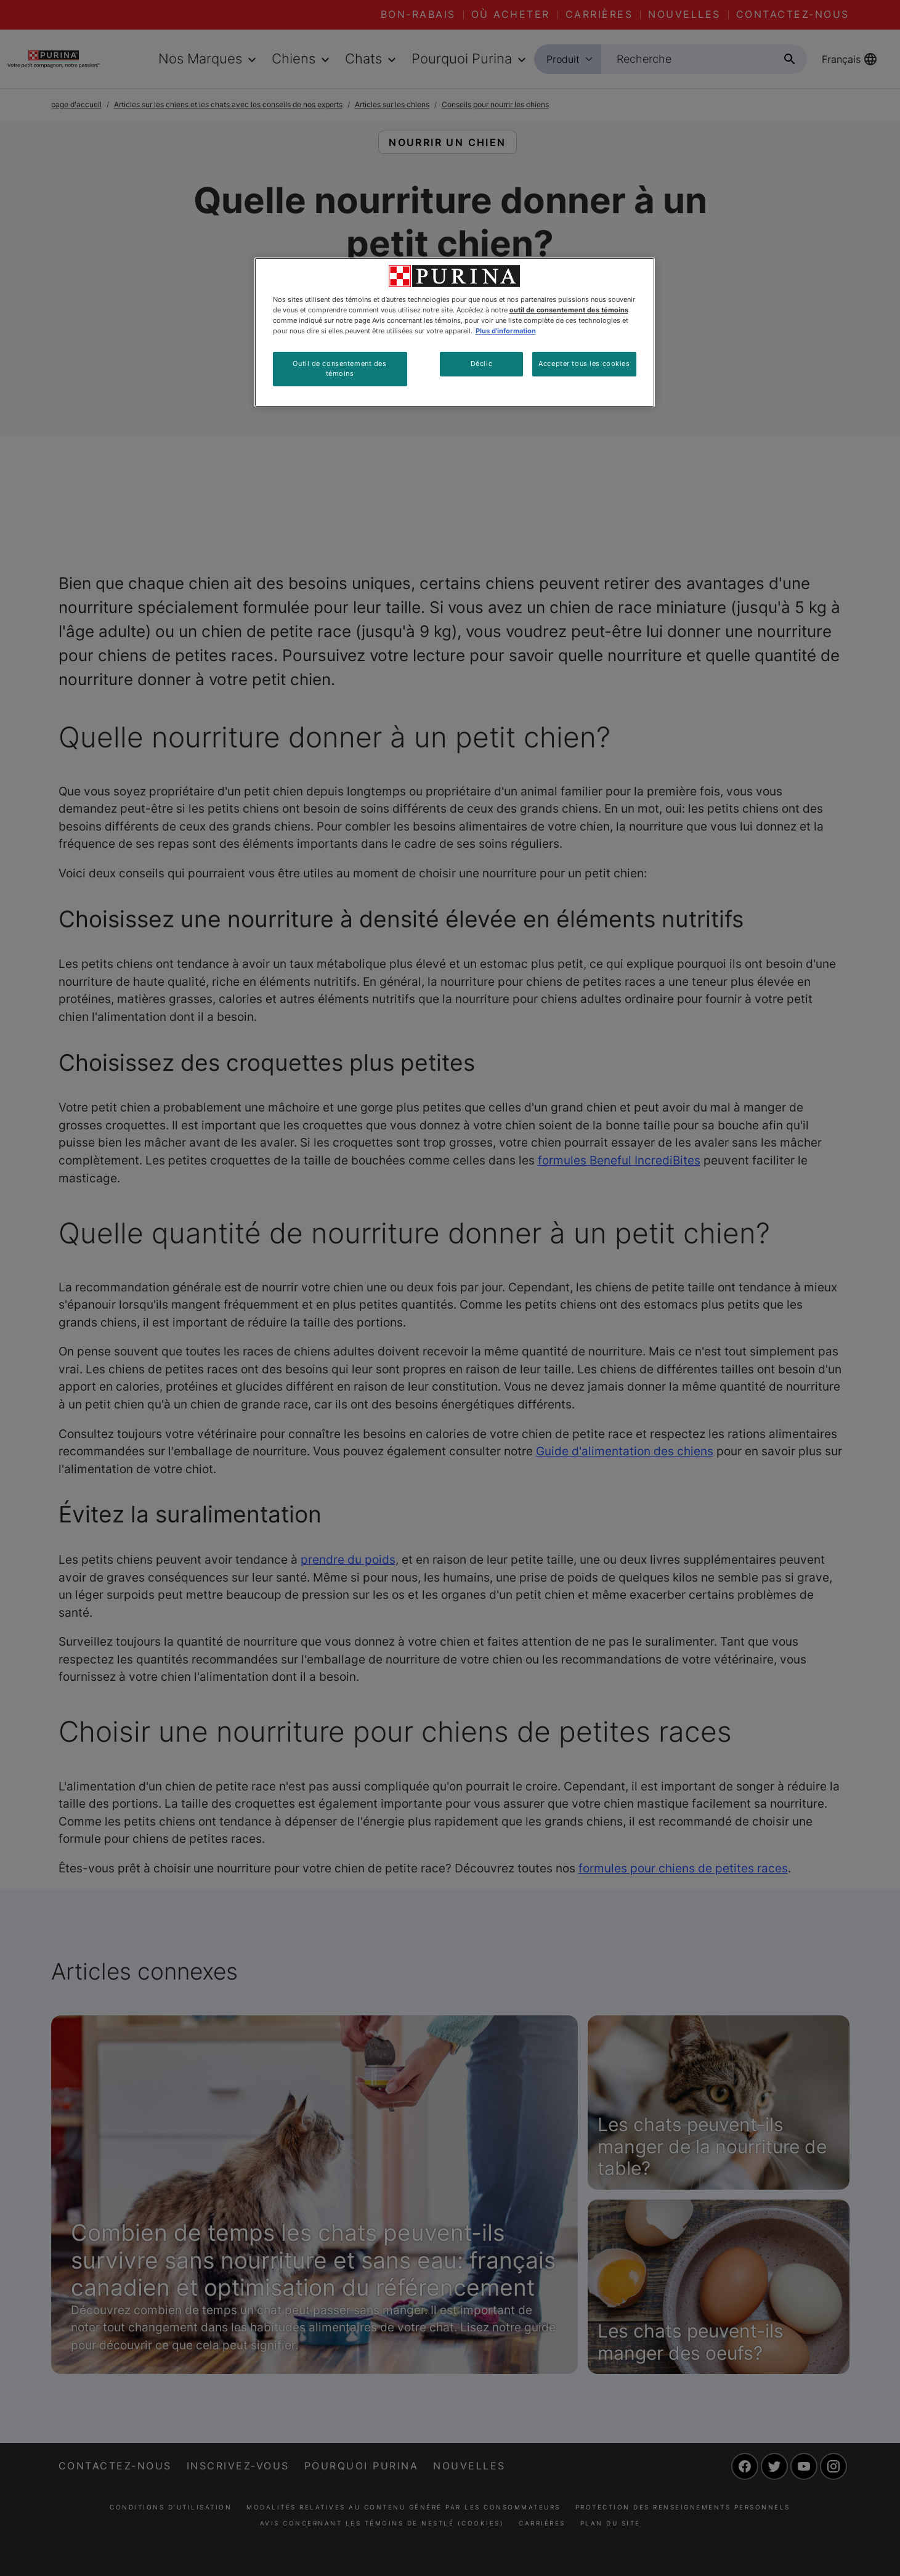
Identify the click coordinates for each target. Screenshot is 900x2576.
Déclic (481, 363)
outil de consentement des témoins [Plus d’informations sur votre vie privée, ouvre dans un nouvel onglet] (568, 310)
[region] (454, 332)
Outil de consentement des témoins (339, 368)
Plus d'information (506, 331)
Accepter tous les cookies (584, 363)
